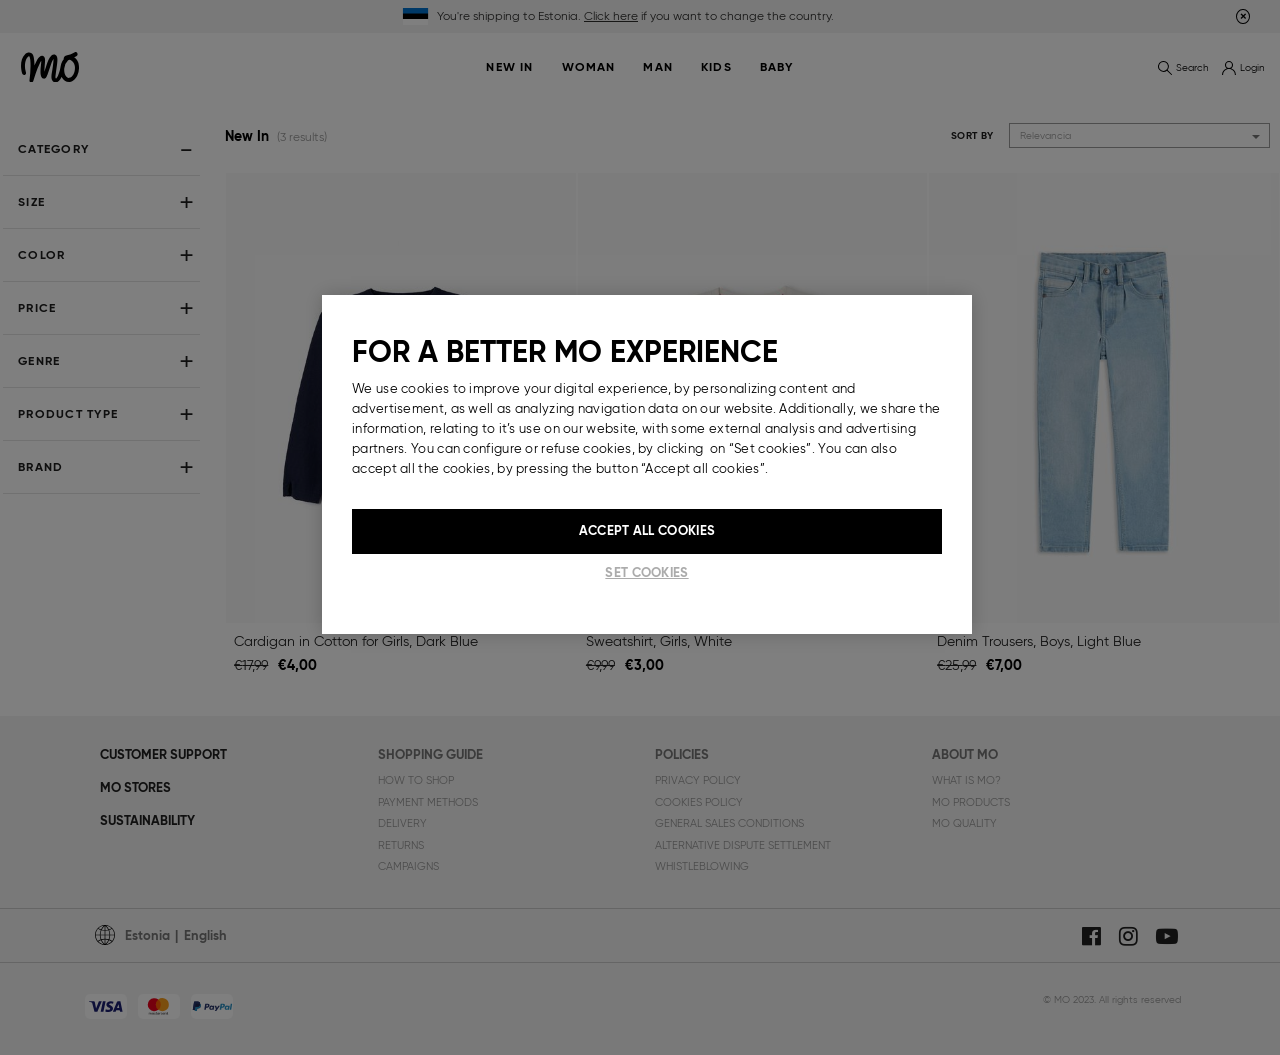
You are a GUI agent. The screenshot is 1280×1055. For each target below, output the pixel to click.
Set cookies (646, 572)
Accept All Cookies (647, 530)
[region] (647, 464)
